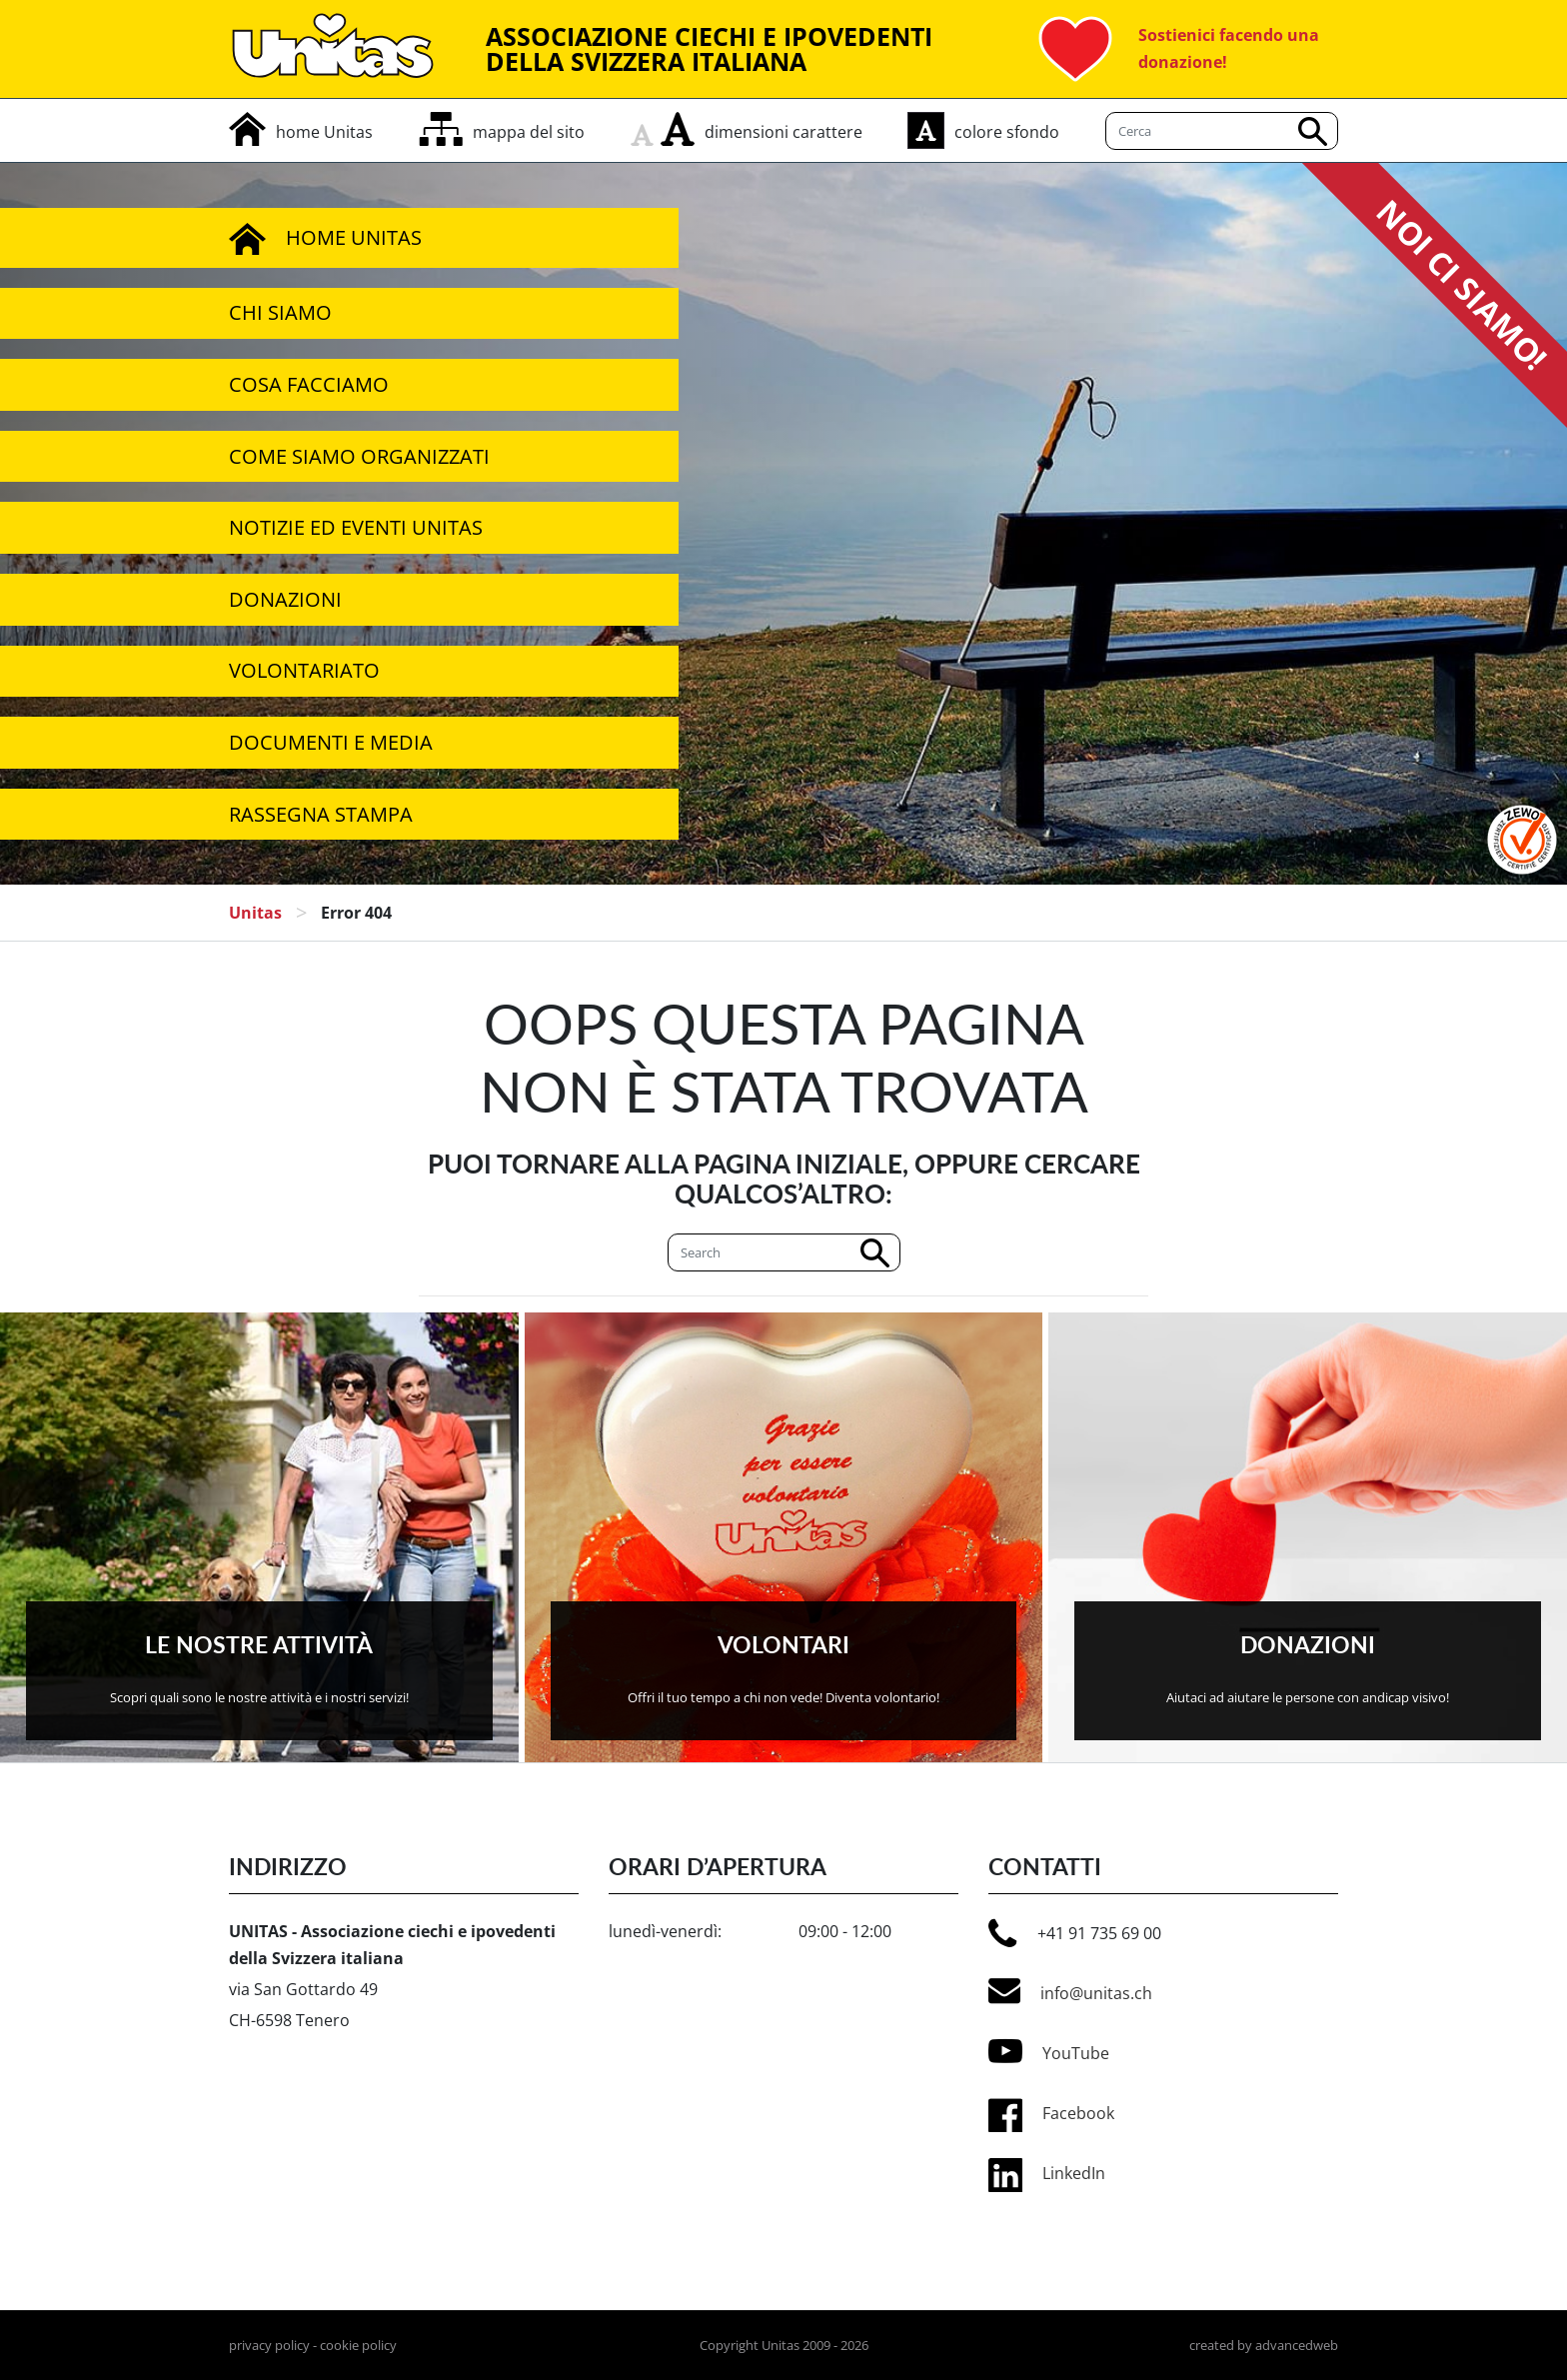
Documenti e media (331, 742)
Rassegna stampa (321, 814)
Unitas (255, 913)
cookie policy (358, 2345)
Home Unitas (325, 238)
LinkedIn (1073, 2173)
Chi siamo (280, 312)
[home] (301, 132)
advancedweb (1296, 2345)
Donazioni (285, 599)
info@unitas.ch (1070, 1991)
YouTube (1048, 2051)
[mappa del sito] (502, 132)
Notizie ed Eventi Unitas (356, 527)
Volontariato (304, 670)
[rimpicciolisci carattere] (646, 129)
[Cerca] (784, 1252)
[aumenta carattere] (678, 129)
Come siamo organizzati (359, 456)
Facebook (1078, 2113)
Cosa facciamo (309, 384)
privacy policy (269, 2345)
